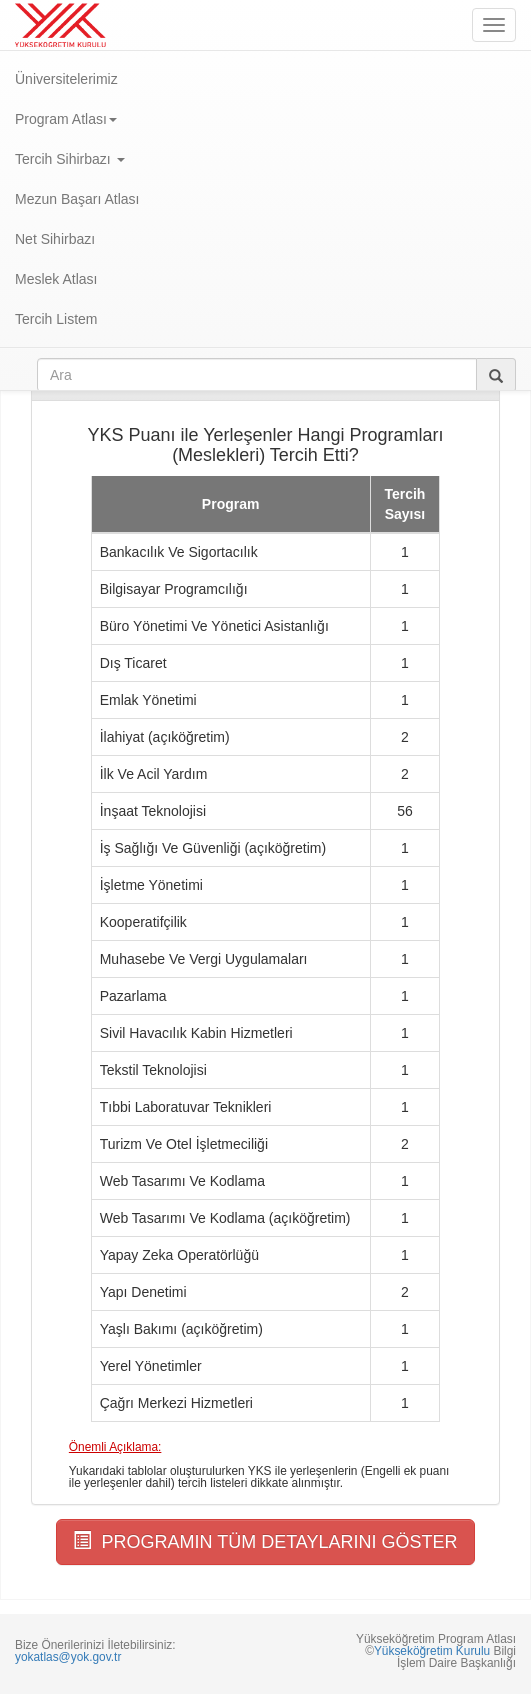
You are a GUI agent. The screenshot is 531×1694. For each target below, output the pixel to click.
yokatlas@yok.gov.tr (68, 1657)
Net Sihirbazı (55, 239)
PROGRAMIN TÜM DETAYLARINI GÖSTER (265, 1541)
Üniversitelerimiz (66, 79)
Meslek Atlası (56, 279)
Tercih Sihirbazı (70, 159)
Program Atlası (66, 119)
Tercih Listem (56, 319)
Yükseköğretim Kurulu (432, 1651)
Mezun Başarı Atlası (77, 199)
